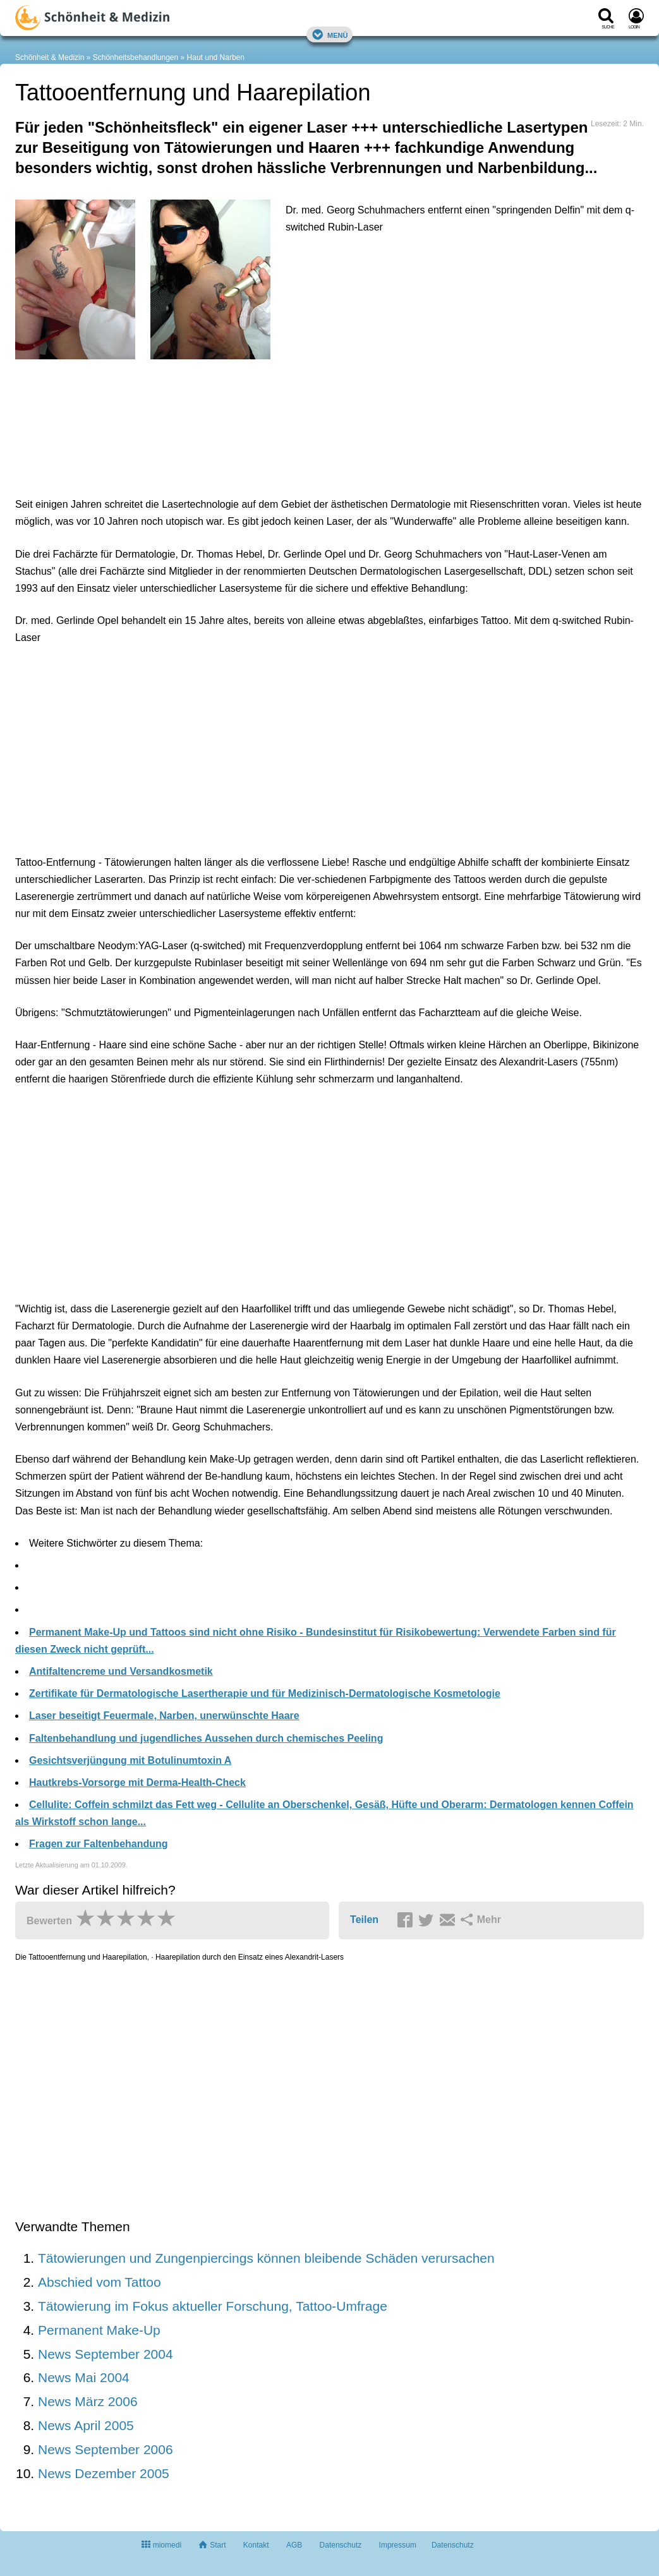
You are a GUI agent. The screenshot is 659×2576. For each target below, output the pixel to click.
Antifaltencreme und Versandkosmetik (121, 1671)
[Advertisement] (211, 425)
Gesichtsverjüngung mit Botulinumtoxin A (130, 1760)
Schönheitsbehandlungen (135, 57)
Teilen (364, 1919)
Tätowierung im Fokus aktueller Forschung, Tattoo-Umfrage (212, 2306)
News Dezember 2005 (103, 2473)
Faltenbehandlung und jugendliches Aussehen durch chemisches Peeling (206, 1738)
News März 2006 (88, 2401)
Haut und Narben (216, 57)
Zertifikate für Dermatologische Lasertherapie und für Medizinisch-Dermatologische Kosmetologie (264, 1693)
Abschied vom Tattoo (99, 2282)
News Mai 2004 (84, 2377)
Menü (329, 34)
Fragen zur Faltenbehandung (98, 1843)
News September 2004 (105, 2354)
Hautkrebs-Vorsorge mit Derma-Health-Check (137, 1782)
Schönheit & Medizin (49, 57)
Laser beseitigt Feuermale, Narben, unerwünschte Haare (164, 1715)
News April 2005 (86, 2425)
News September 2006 (105, 2449)
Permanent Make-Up (99, 2330)
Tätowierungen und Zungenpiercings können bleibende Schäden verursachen (266, 2258)
